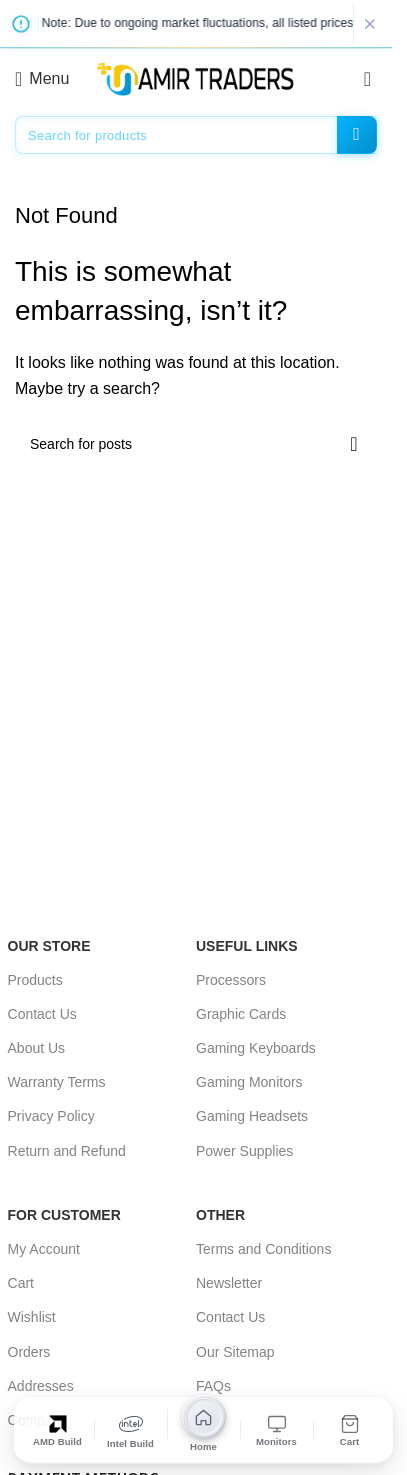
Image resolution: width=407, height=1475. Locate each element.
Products (35, 980)
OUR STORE (49, 946)
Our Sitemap (235, 1352)
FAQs (213, 1386)
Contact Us (42, 1014)
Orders (29, 1352)
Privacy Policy (51, 1116)
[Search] (196, 135)
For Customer (64, 1215)
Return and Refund (67, 1151)
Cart (21, 1283)
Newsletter (229, 1283)
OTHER (220, 1215)
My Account (44, 1249)
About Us (37, 1048)
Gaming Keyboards (256, 1048)
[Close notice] (370, 24)
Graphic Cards (241, 1014)
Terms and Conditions (263, 1249)
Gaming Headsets (252, 1116)
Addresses (41, 1386)
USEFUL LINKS (247, 946)
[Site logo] (196, 77)
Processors (231, 980)
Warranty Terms (57, 1082)
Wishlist (32, 1317)
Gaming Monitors (249, 1082)
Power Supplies (244, 1151)
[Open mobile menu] (42, 79)
